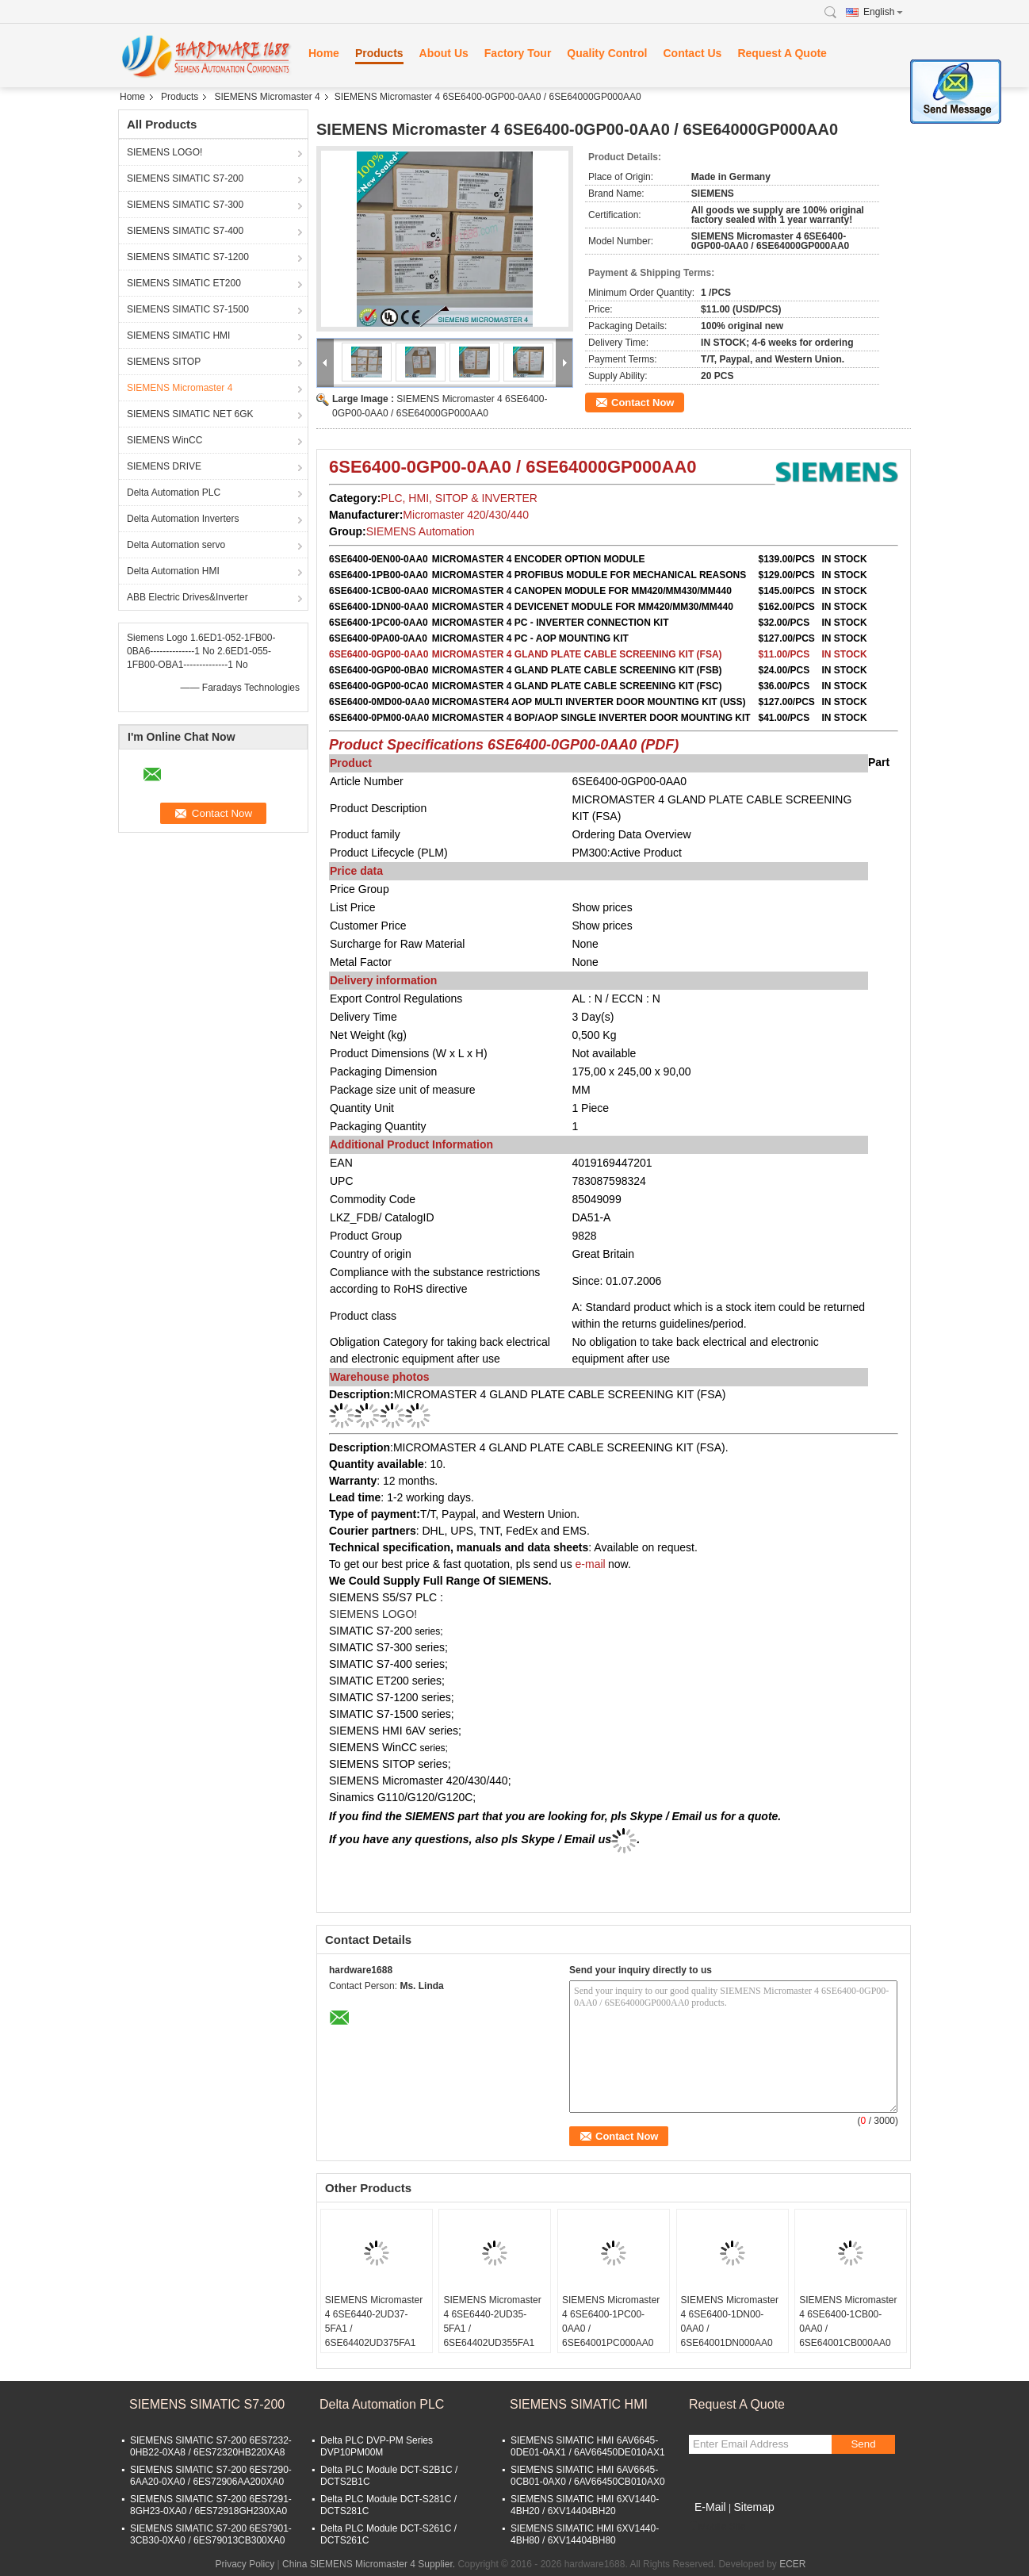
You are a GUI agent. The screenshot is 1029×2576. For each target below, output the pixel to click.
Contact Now (642, 402)
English (883, 11)
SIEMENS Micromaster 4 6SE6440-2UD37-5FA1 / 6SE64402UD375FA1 (374, 2321)
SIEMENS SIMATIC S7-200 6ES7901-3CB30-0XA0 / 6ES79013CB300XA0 (211, 2534)
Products (379, 53)
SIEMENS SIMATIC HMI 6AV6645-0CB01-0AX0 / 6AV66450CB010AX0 (588, 2475)
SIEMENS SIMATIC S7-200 (185, 178)
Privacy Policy (245, 2564)
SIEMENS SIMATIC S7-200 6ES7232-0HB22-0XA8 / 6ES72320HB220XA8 (211, 2446)
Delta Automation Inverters (183, 518)
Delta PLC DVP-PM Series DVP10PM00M (376, 2446)
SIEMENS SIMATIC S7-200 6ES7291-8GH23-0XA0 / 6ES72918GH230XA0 (211, 2505)
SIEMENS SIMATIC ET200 (184, 283)
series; (432, 1748)
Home (323, 53)
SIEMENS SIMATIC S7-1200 (188, 257)
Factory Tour (518, 53)
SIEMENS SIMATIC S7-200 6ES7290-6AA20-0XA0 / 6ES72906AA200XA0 (211, 2475)
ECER (792, 2564)
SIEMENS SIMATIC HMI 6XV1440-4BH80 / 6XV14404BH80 (585, 2534)
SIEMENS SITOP (164, 361)
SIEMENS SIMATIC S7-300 (185, 204)
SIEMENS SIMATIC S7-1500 (188, 309)
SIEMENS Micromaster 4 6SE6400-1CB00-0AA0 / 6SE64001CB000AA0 (848, 2321)
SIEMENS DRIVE (164, 466)
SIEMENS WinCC (164, 440)
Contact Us (692, 53)
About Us (444, 53)
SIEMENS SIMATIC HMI (178, 335)
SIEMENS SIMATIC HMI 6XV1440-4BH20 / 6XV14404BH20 (585, 2505)
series (427, 1631)
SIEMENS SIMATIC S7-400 (185, 230)
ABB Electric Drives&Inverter (187, 597)
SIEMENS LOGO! (164, 152)
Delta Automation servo (176, 544)
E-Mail (710, 2507)
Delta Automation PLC (173, 492)
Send (863, 2444)
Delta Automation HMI (173, 571)
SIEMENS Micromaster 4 (266, 96)
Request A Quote (782, 53)
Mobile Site (717, 2526)
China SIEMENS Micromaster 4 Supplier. (369, 2564)
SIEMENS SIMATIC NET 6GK (190, 414)
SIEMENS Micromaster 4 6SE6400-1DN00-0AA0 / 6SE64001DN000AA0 (729, 2321)
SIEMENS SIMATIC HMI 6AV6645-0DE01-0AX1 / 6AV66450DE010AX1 (588, 2446)
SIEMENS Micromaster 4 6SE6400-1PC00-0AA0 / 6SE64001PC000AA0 (611, 2321)
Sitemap (753, 2507)
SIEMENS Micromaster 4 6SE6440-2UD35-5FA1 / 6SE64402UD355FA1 (492, 2321)
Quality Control (607, 53)
